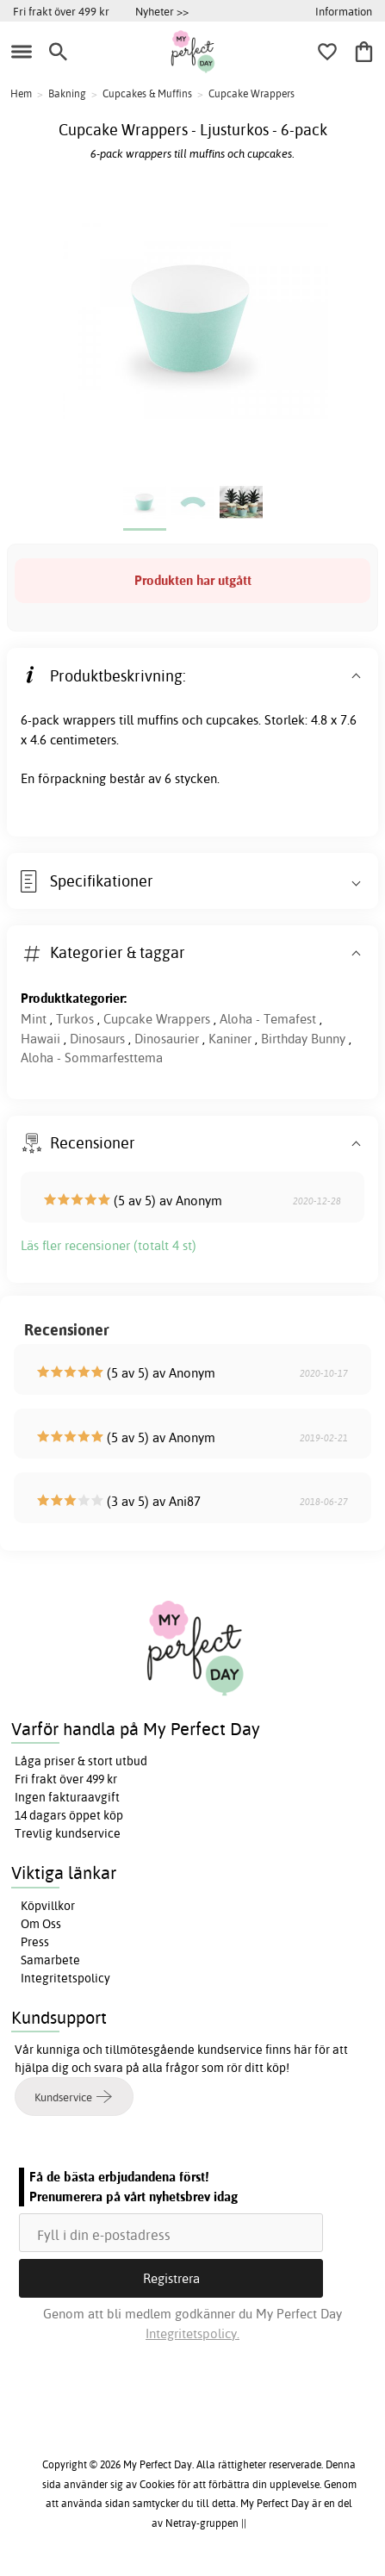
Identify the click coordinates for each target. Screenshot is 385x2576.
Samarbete (50, 1960)
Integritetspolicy (65, 1978)
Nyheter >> (162, 11)
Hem (21, 93)
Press (35, 1942)
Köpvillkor (48, 1905)
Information (343, 11)
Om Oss (41, 1924)
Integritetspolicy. (192, 2333)
